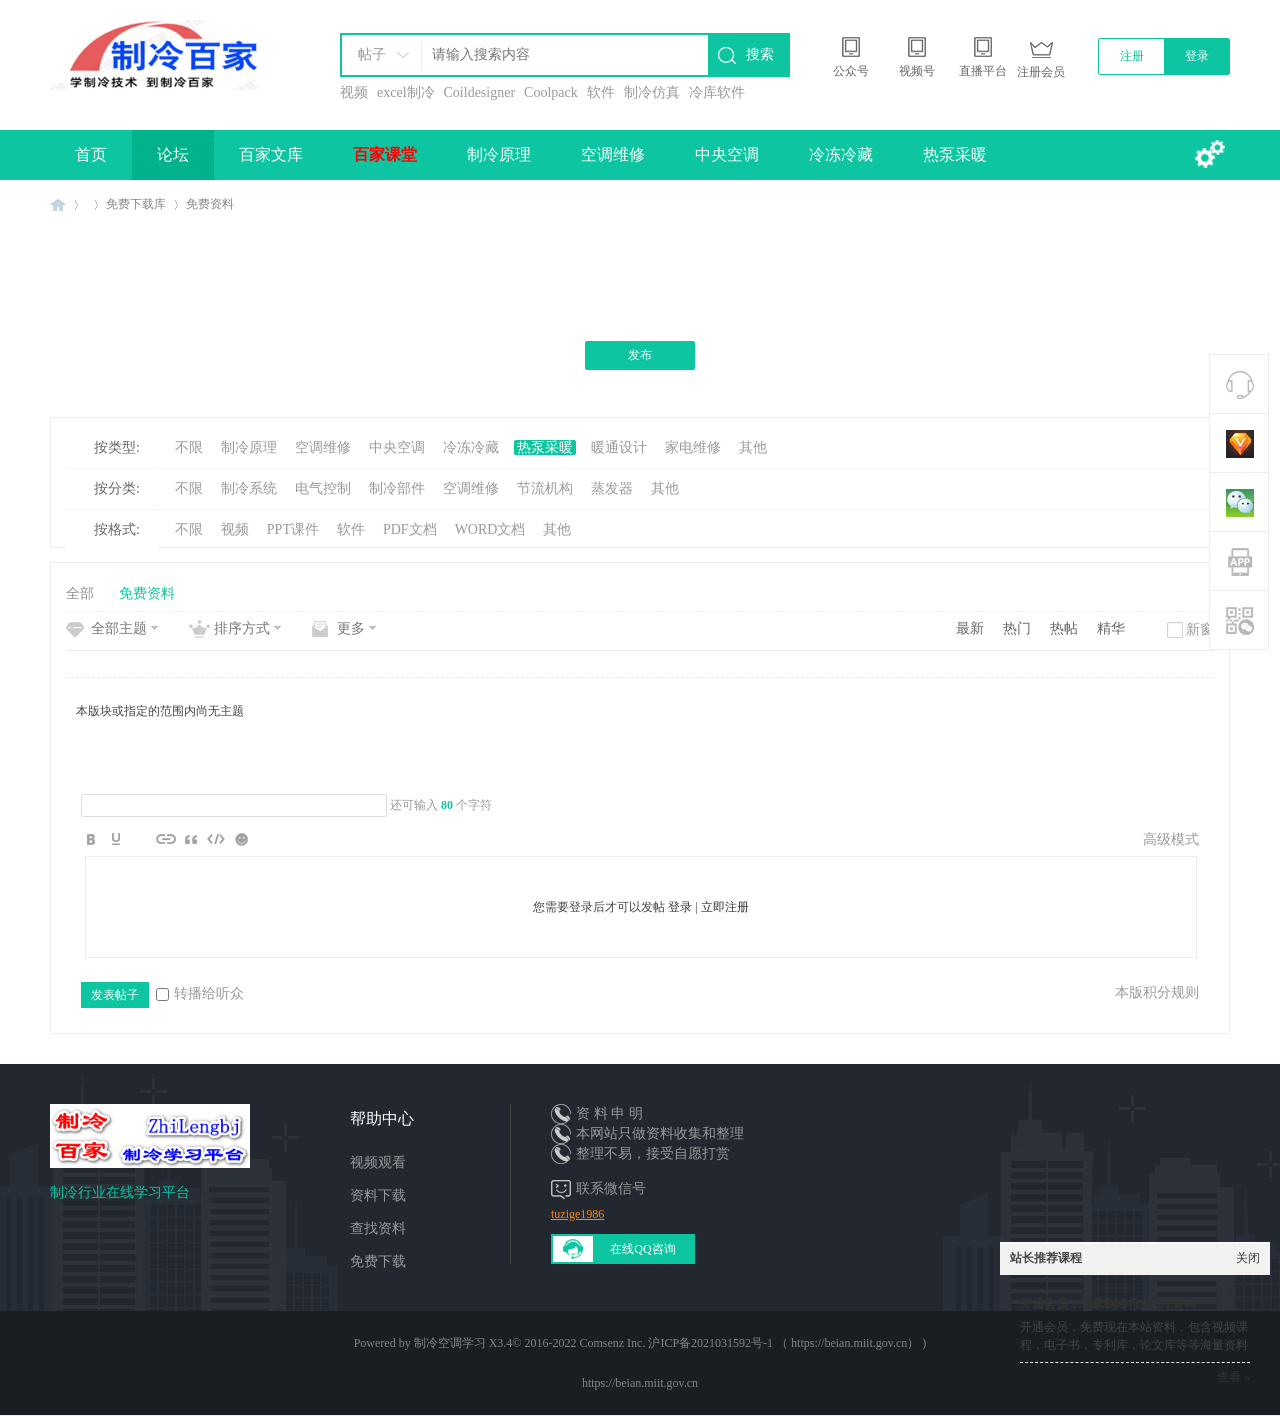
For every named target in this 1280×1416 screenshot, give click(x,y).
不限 (189, 447)
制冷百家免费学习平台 (58, 204)
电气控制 (323, 488)
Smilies (241, 839)
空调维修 (613, 154)
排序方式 (242, 628)
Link (166, 839)
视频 (354, 92)
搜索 (760, 54)
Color (116, 839)
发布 (640, 355)
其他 (753, 447)
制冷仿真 (652, 92)
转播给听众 (200, 993)
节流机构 (545, 488)
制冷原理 (499, 154)
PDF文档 (410, 529)
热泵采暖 (955, 154)
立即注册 (725, 907)
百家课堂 (385, 154)
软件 (601, 92)
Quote (191, 839)
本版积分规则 (1157, 992)
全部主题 (119, 628)
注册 (1132, 56)
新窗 (1200, 629)
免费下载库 (136, 204)
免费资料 (210, 204)
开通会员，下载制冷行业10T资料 (1108, 1304)
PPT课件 (293, 529)
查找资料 (378, 1228)
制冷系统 (249, 488)
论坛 (173, 154)
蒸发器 (612, 488)
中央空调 (727, 154)
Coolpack (551, 92)
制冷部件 (397, 488)
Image (141, 839)
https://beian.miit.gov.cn (640, 1383)
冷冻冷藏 (841, 154)
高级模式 (1171, 839)
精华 (1111, 628)
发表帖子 (115, 995)
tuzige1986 (577, 1214)
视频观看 (378, 1162)
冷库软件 (717, 92)
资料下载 (378, 1195)
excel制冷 (406, 92)
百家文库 (271, 154)
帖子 (372, 54)
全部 (80, 593)
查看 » (1233, 1377)
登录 (1197, 56)
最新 (970, 628)
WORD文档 (490, 529)
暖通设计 (619, 447)
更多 (351, 628)
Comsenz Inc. (612, 1343)
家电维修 (693, 447)
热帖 (1064, 628)
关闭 (1248, 1258)
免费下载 (378, 1261)
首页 (91, 154)
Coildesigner (480, 92)
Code (216, 839)
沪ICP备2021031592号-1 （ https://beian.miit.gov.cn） (783, 1343)
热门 (1017, 628)
